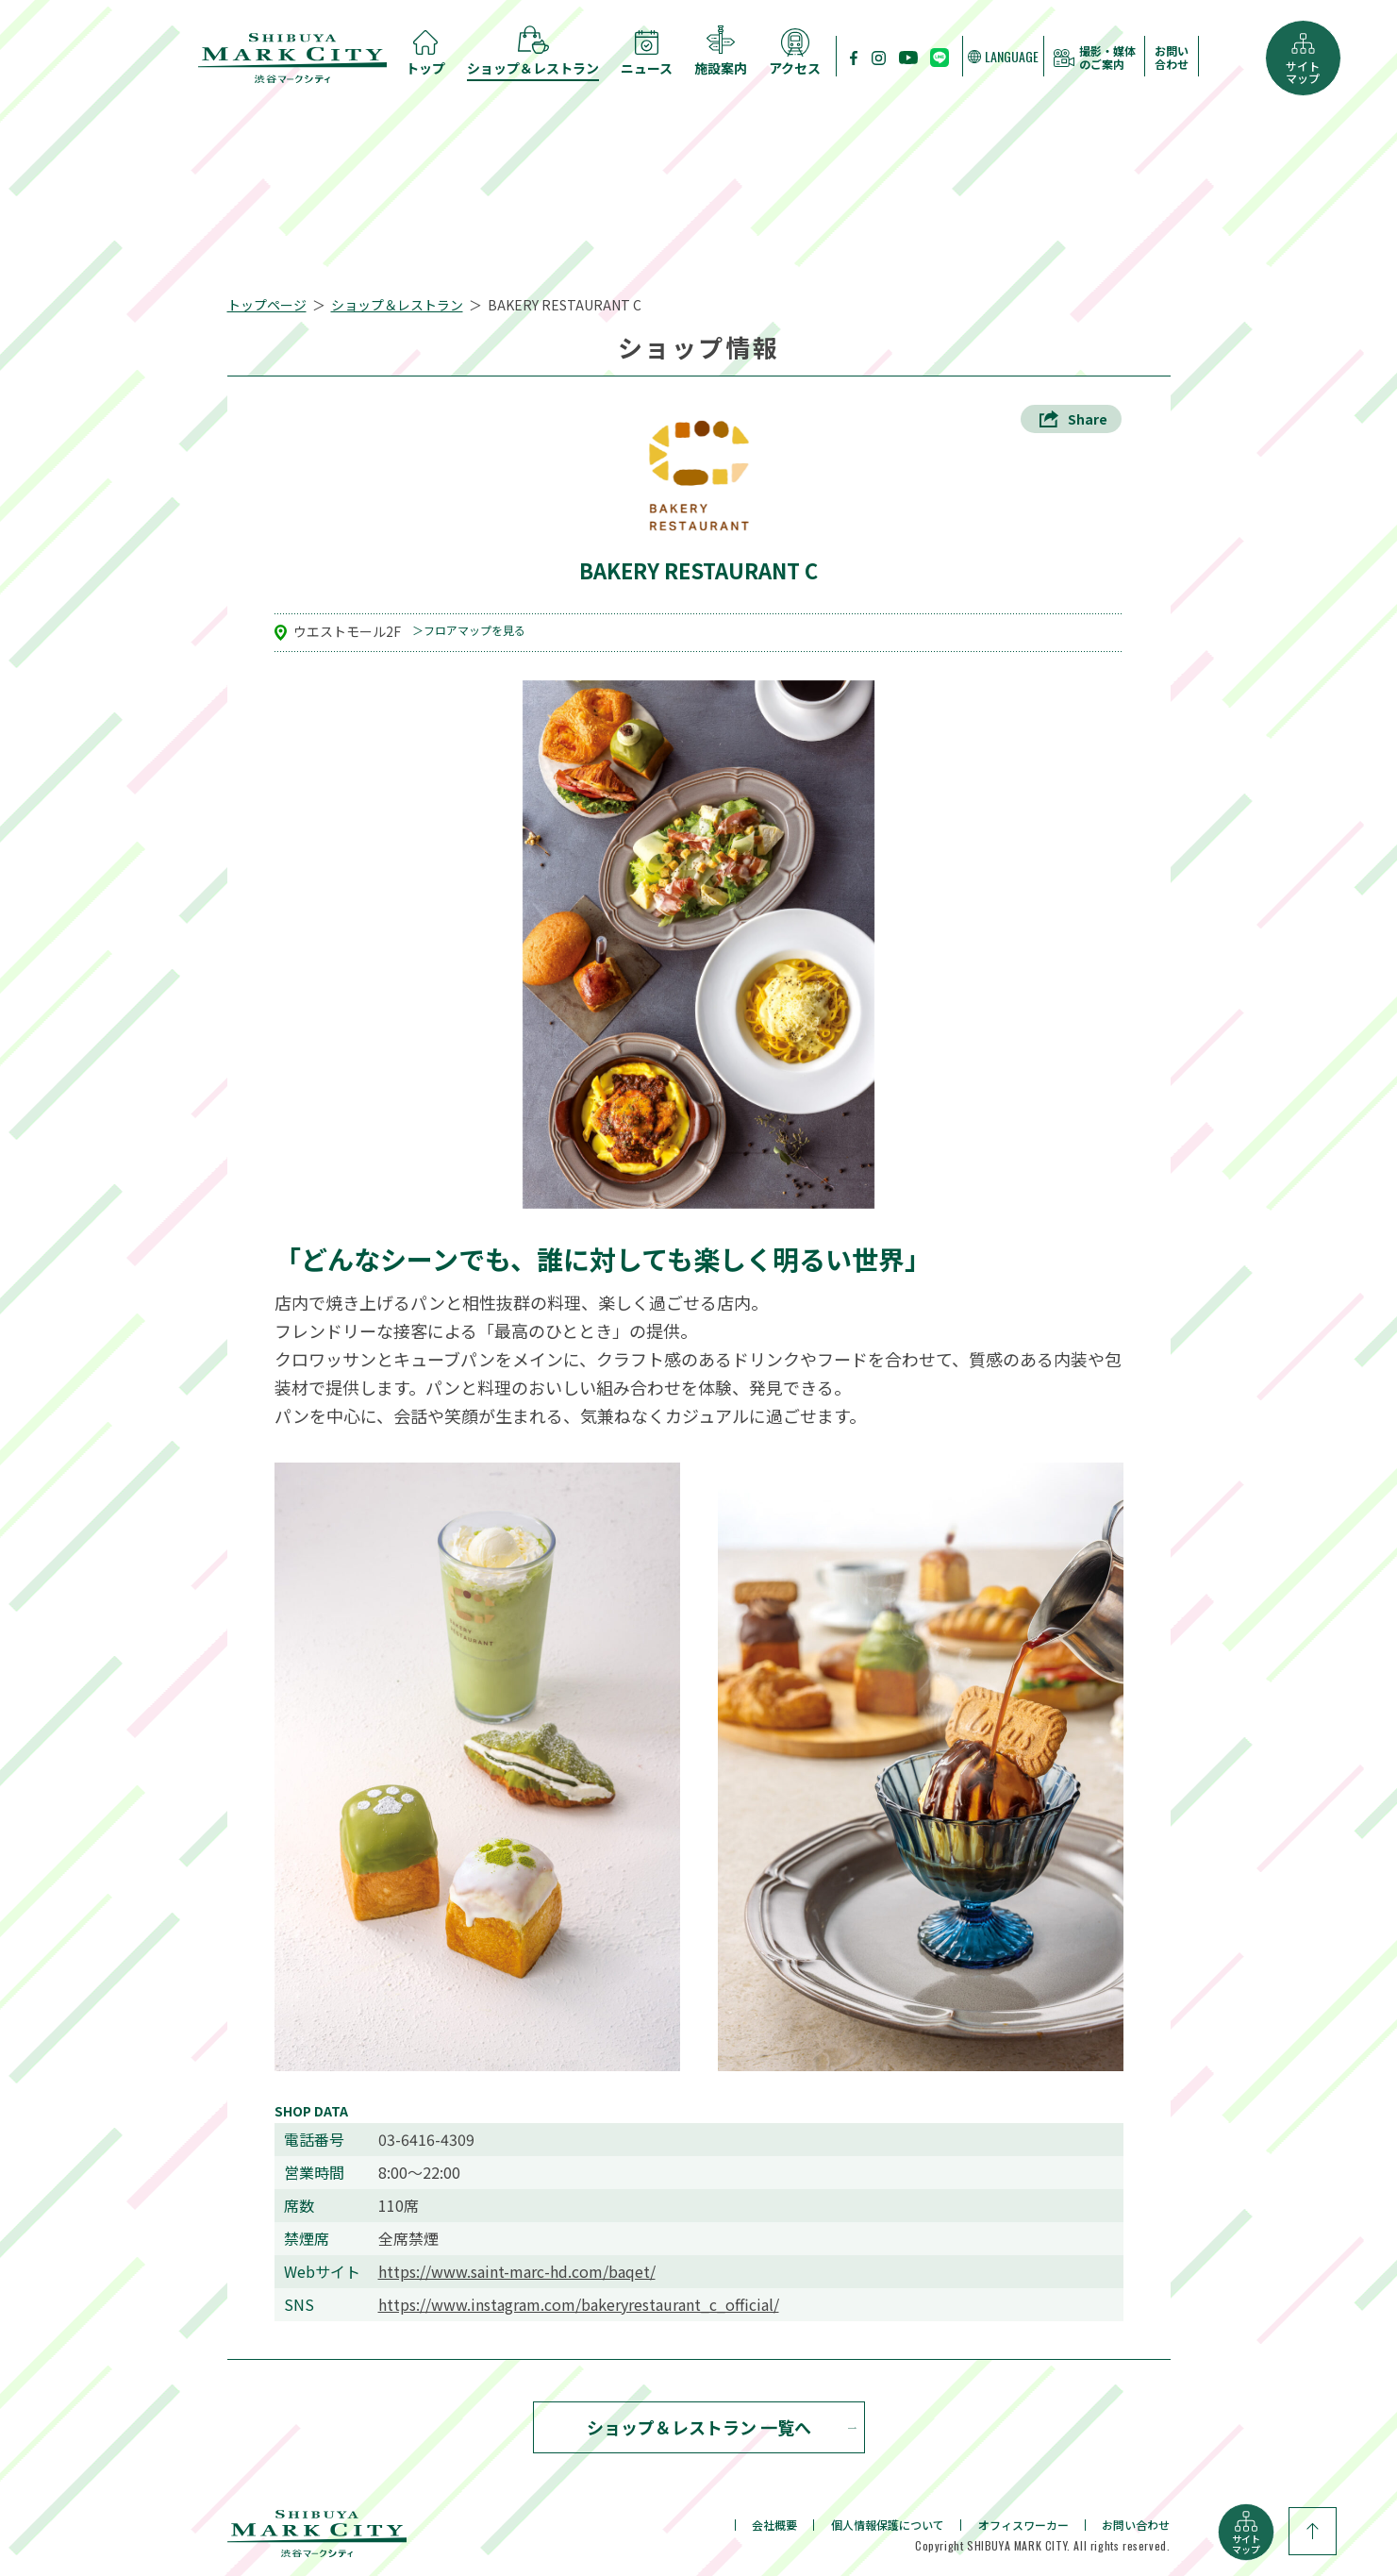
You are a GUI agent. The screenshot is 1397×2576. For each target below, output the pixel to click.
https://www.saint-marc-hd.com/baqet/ (517, 2272)
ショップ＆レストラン (397, 304)
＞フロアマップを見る (468, 631)
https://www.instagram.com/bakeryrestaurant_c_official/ (578, 2305)
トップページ (267, 304)
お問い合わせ (1172, 57)
